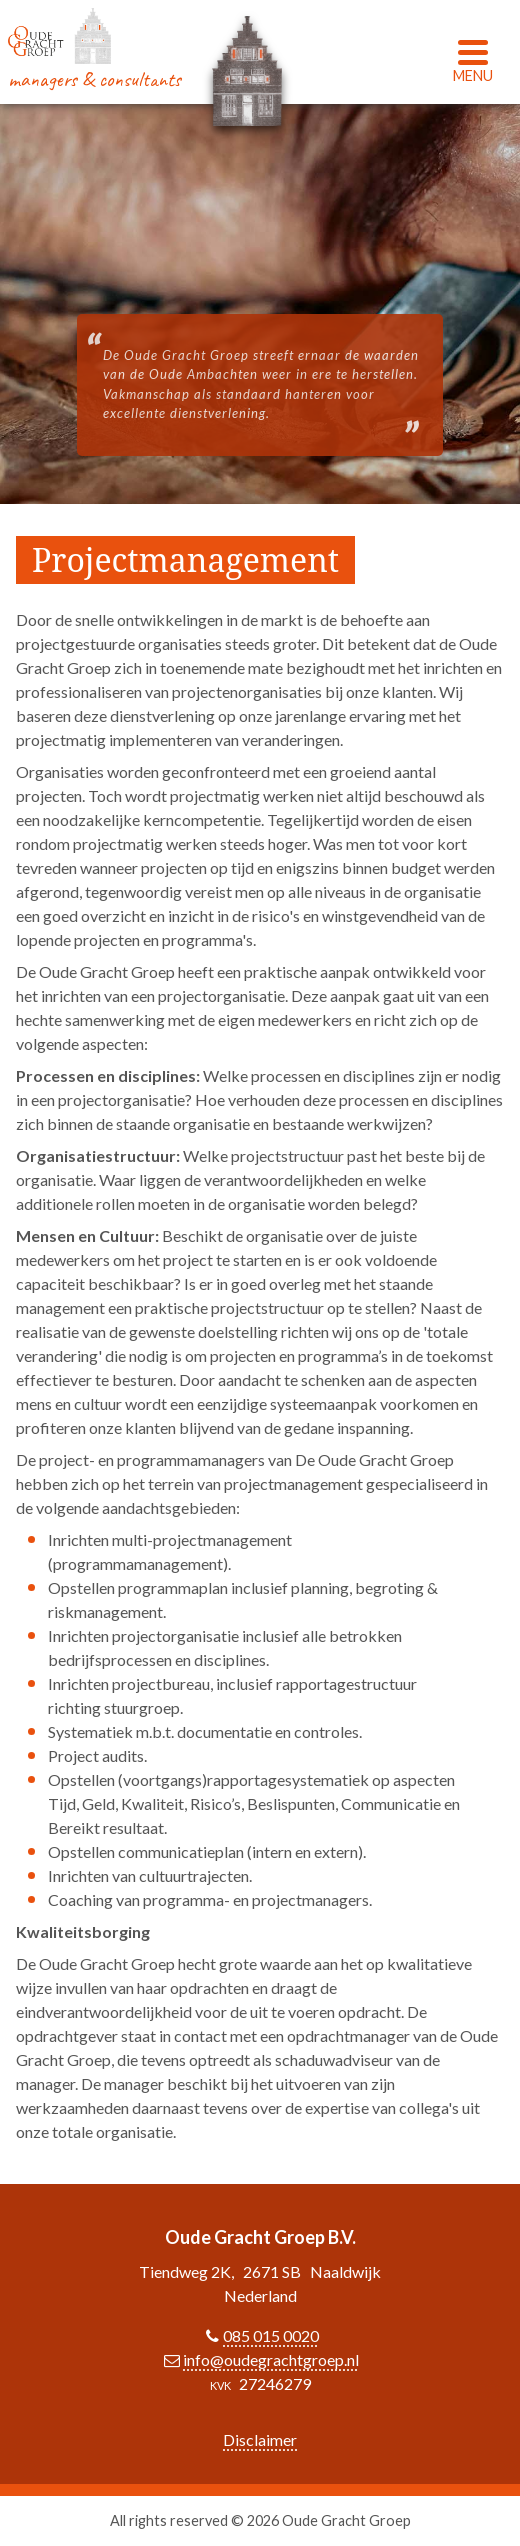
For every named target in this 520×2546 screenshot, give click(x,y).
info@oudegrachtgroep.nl (271, 2359)
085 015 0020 (271, 2335)
